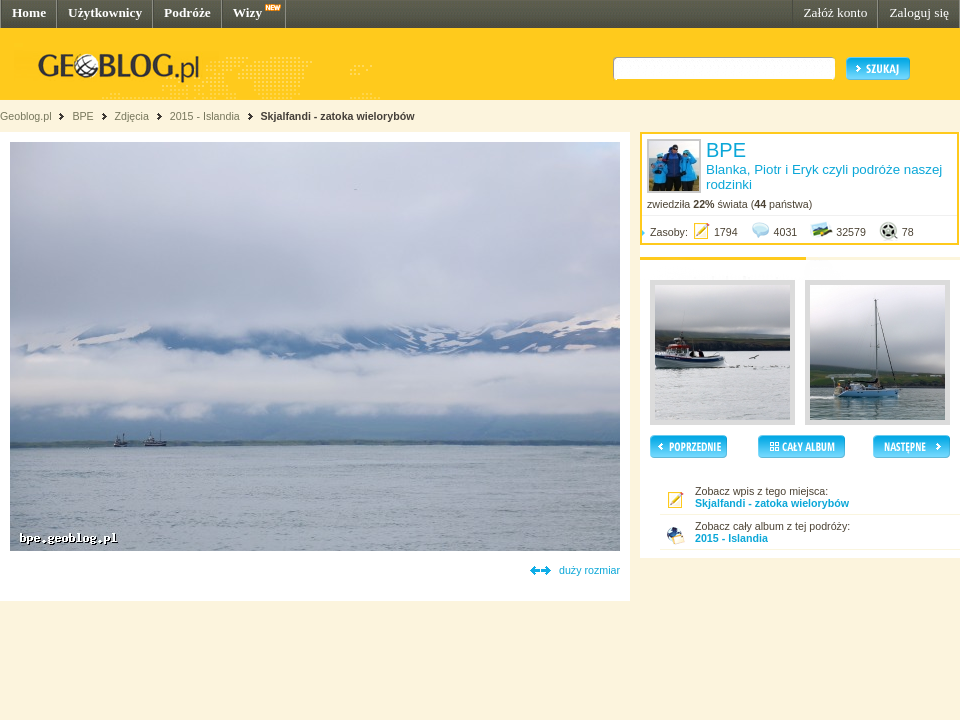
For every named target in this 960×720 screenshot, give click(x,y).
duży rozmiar (589, 570)
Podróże (187, 12)
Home (29, 12)
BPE (82, 116)
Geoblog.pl (26, 116)
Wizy (247, 12)
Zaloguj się (919, 12)
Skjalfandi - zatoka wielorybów (338, 116)
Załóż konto (835, 12)
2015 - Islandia (205, 116)
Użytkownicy (105, 12)
